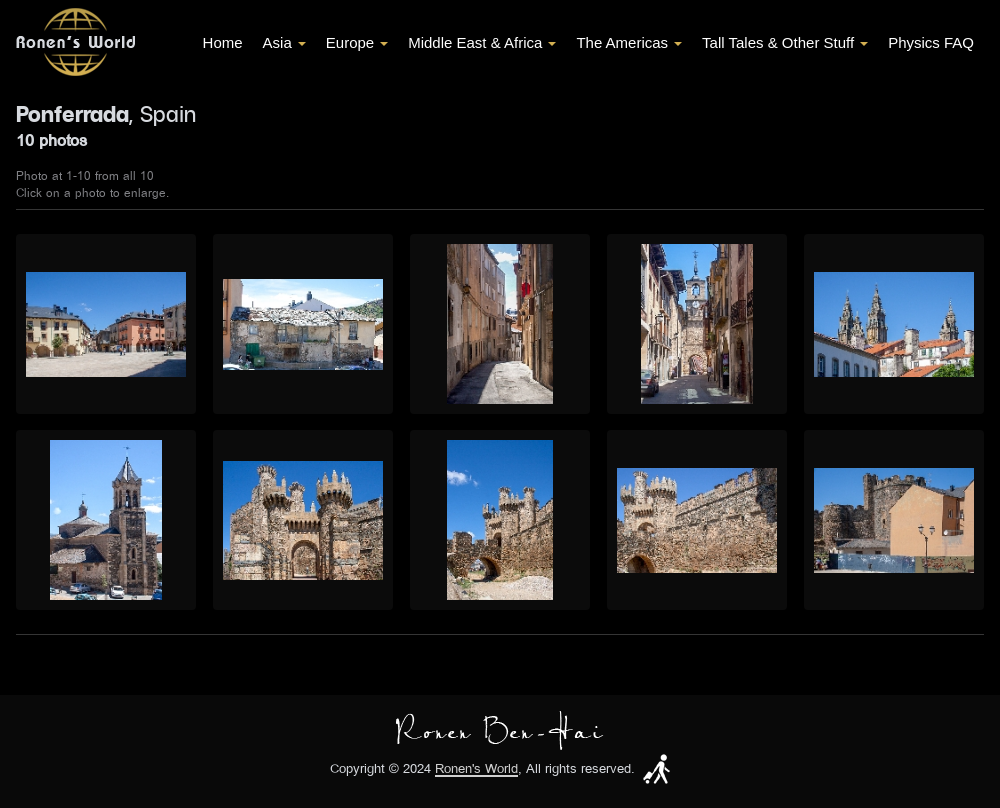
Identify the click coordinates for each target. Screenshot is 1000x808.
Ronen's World (476, 769)
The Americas (629, 42)
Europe (357, 42)
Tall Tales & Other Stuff (785, 42)
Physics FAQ (931, 42)
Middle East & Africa (482, 42)
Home (223, 42)
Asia (284, 42)
